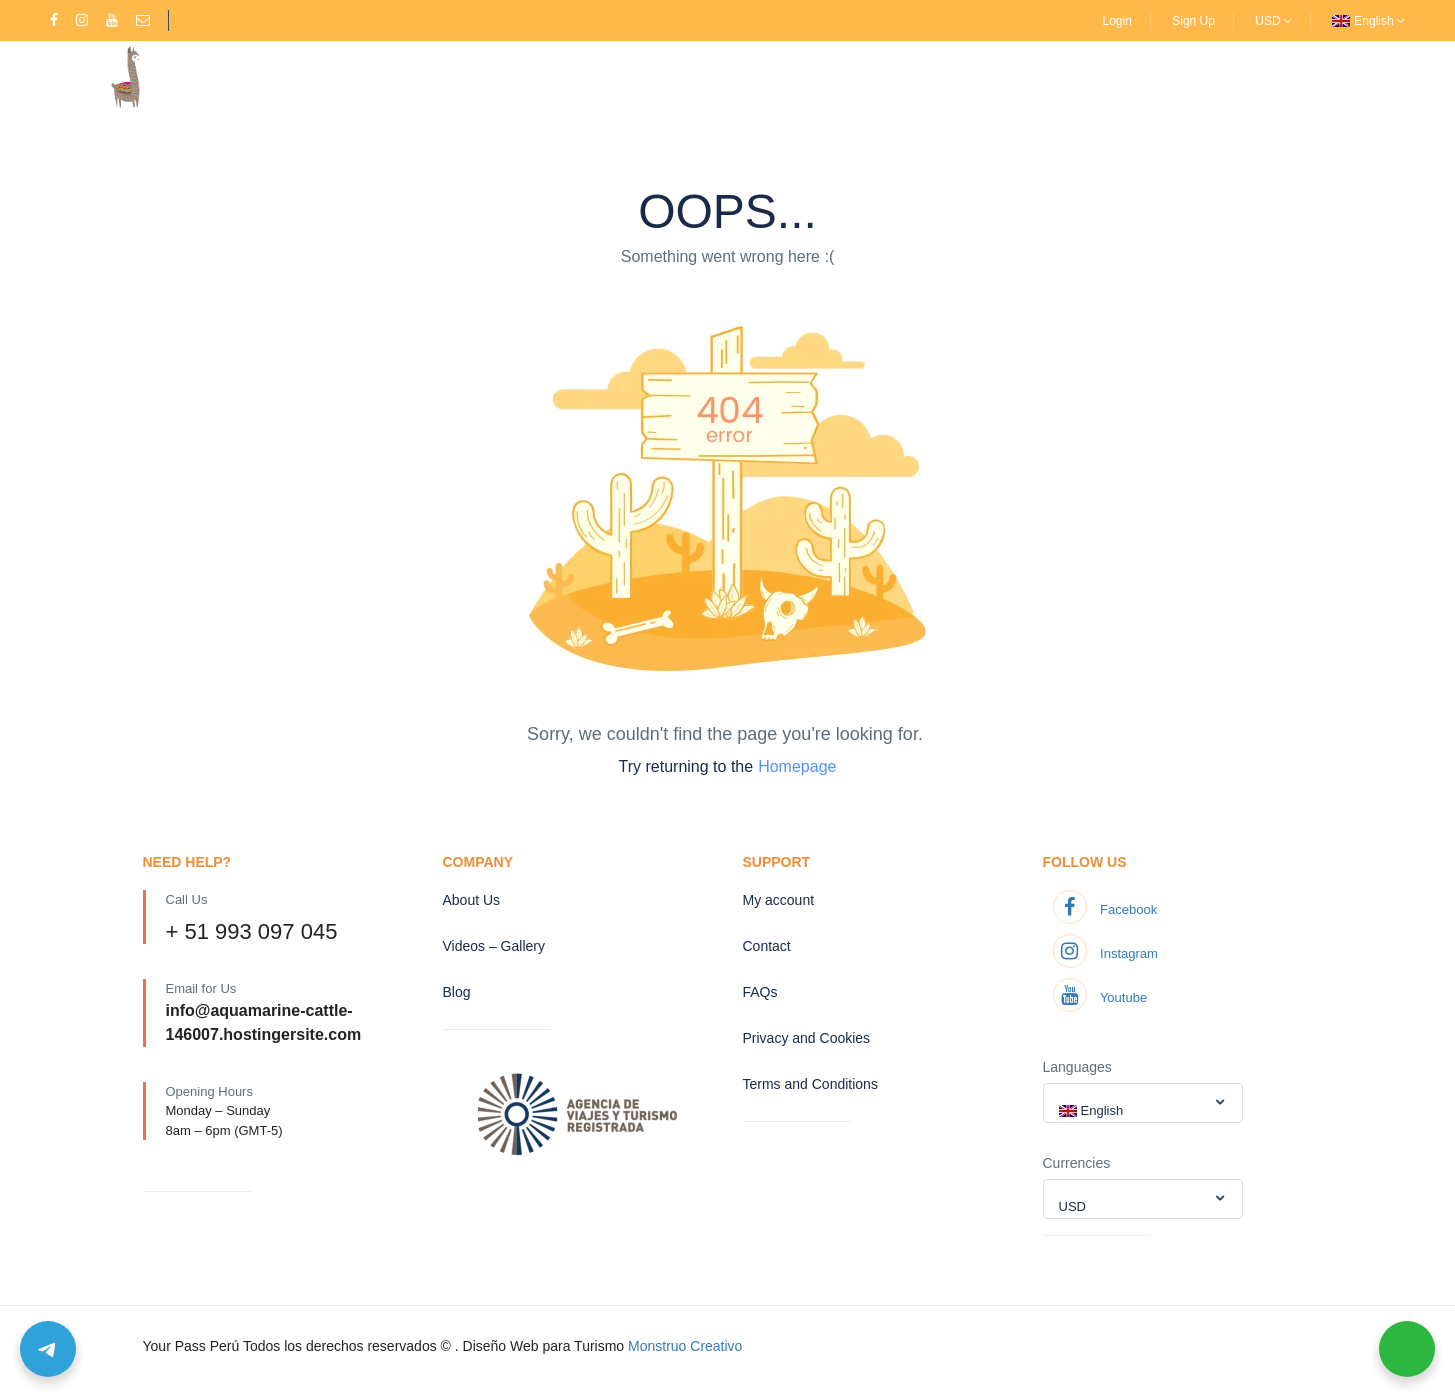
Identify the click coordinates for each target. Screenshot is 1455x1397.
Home (282, 82)
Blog (457, 992)
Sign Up (1193, 21)
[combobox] (1143, 1103)
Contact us (923, 82)
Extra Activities (663, 82)
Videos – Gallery (804, 82)
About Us (555, 82)
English (1379, 21)
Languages (1077, 1067)
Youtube (1100, 997)
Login (1117, 21)
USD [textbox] (1072, 1206)
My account (779, 900)
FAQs (760, 992)
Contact (767, 946)
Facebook (1105, 909)
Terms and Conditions (810, 1084)
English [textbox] (1102, 1110)
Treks (468, 82)
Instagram (1105, 953)
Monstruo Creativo (685, 1346)
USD (1273, 21)
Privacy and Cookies (807, 1038)
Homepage (797, 766)
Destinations (371, 82)
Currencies (1077, 1163)
